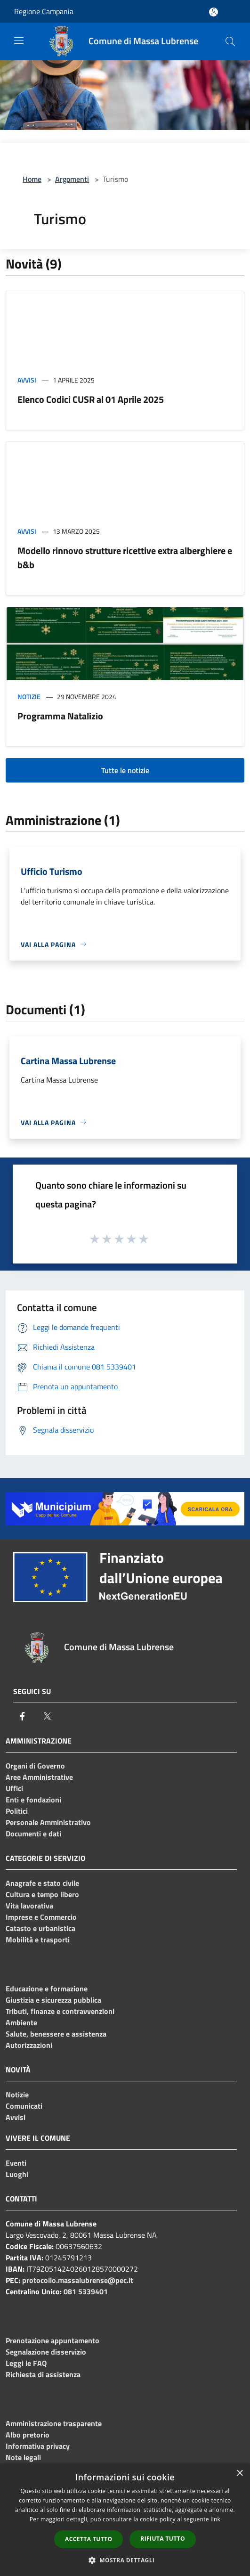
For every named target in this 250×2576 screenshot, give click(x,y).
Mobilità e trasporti (38, 1939)
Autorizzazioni (29, 2045)
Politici (17, 1811)
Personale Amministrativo (48, 1822)
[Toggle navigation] (18, 40)
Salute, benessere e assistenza (56, 2033)
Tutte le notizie (125, 770)
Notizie (28, 696)
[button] (125, 2560)
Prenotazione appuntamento (52, 2340)
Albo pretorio (27, 2434)
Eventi (16, 2162)
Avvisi (26, 380)
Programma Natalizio (60, 716)
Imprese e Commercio (41, 1917)
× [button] (239, 2473)
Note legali (23, 2457)
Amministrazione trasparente (54, 2423)
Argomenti (72, 179)
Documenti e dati (33, 1833)
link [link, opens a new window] (215, 2519)
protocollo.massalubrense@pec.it (77, 2280)
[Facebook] (22, 1716)
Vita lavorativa (29, 1905)
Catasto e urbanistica (40, 1928)
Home (32, 179)
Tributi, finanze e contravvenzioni (60, 2011)
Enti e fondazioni (33, 1799)
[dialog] (125, 2519)
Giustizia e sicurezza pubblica (53, 1999)
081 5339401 (86, 2291)
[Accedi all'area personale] (213, 12)
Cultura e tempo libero (42, 1894)
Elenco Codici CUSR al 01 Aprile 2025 (90, 399)
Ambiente (21, 2022)
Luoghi (17, 2174)
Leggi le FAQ (26, 2363)
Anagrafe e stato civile (42, 1883)
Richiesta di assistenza (43, 2374)
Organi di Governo (35, 1765)
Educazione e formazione (47, 1988)
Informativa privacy (38, 2446)
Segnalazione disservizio (46, 2351)
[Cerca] (230, 41)
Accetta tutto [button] (88, 2539)
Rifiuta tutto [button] (162, 2539)
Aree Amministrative (39, 1777)
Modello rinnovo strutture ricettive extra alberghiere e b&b (124, 557)
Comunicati (24, 2105)
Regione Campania (43, 11)
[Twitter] (47, 1716)
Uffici (14, 1788)
